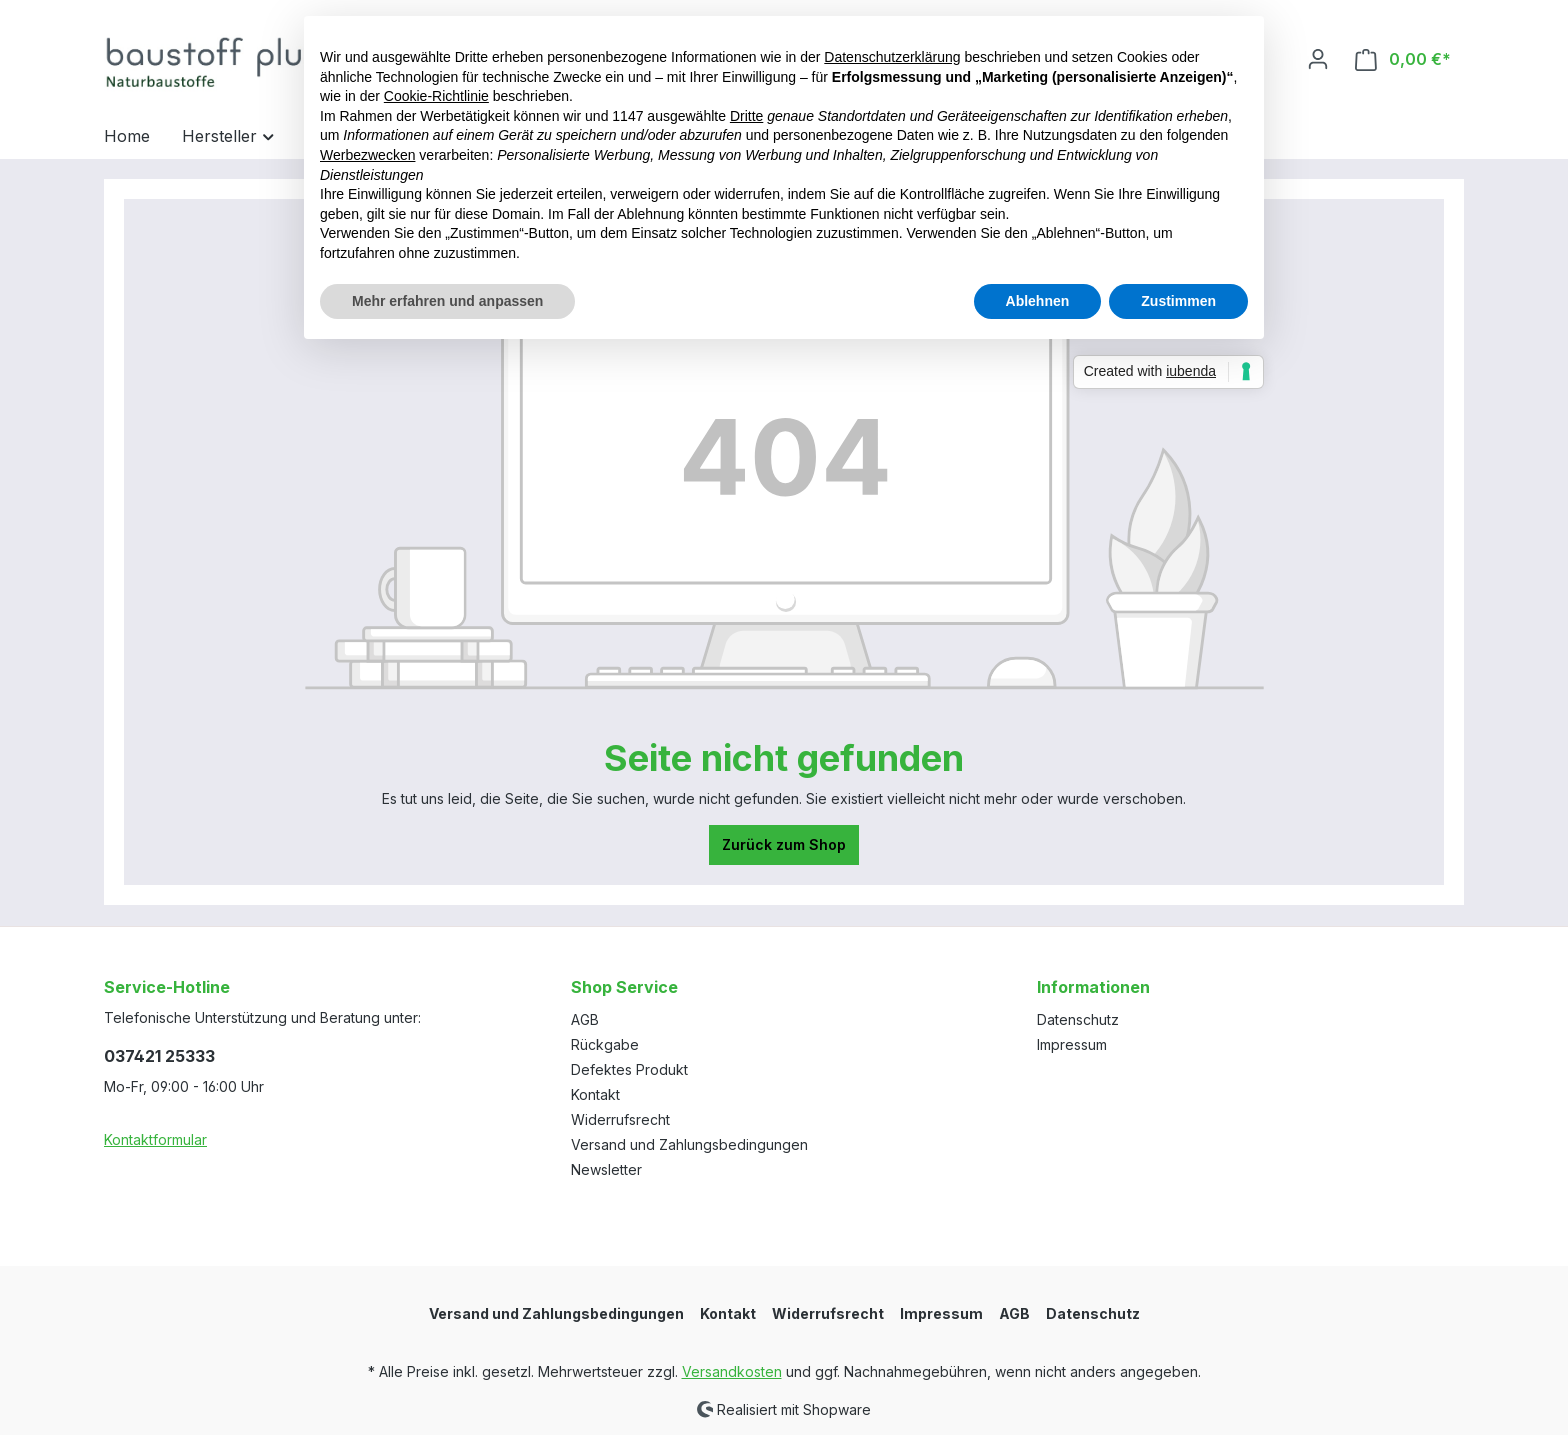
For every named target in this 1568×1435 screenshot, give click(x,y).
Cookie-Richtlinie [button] (436, 96)
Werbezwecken (367, 155)
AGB (585, 1019)
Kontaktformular (155, 1139)
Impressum (1072, 1044)
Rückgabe (605, 1044)
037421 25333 (159, 1056)
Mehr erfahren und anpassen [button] (447, 301)
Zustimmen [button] (1178, 301)
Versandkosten (732, 1371)
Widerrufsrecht (620, 1119)
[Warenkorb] (1403, 59)
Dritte (746, 116)
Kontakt (595, 1094)
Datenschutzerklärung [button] (892, 57)
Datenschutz (1078, 1019)
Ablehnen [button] (1038, 301)
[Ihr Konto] (1318, 59)
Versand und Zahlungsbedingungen (689, 1144)
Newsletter (606, 1169)
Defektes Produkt (629, 1069)
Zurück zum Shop (784, 844)
